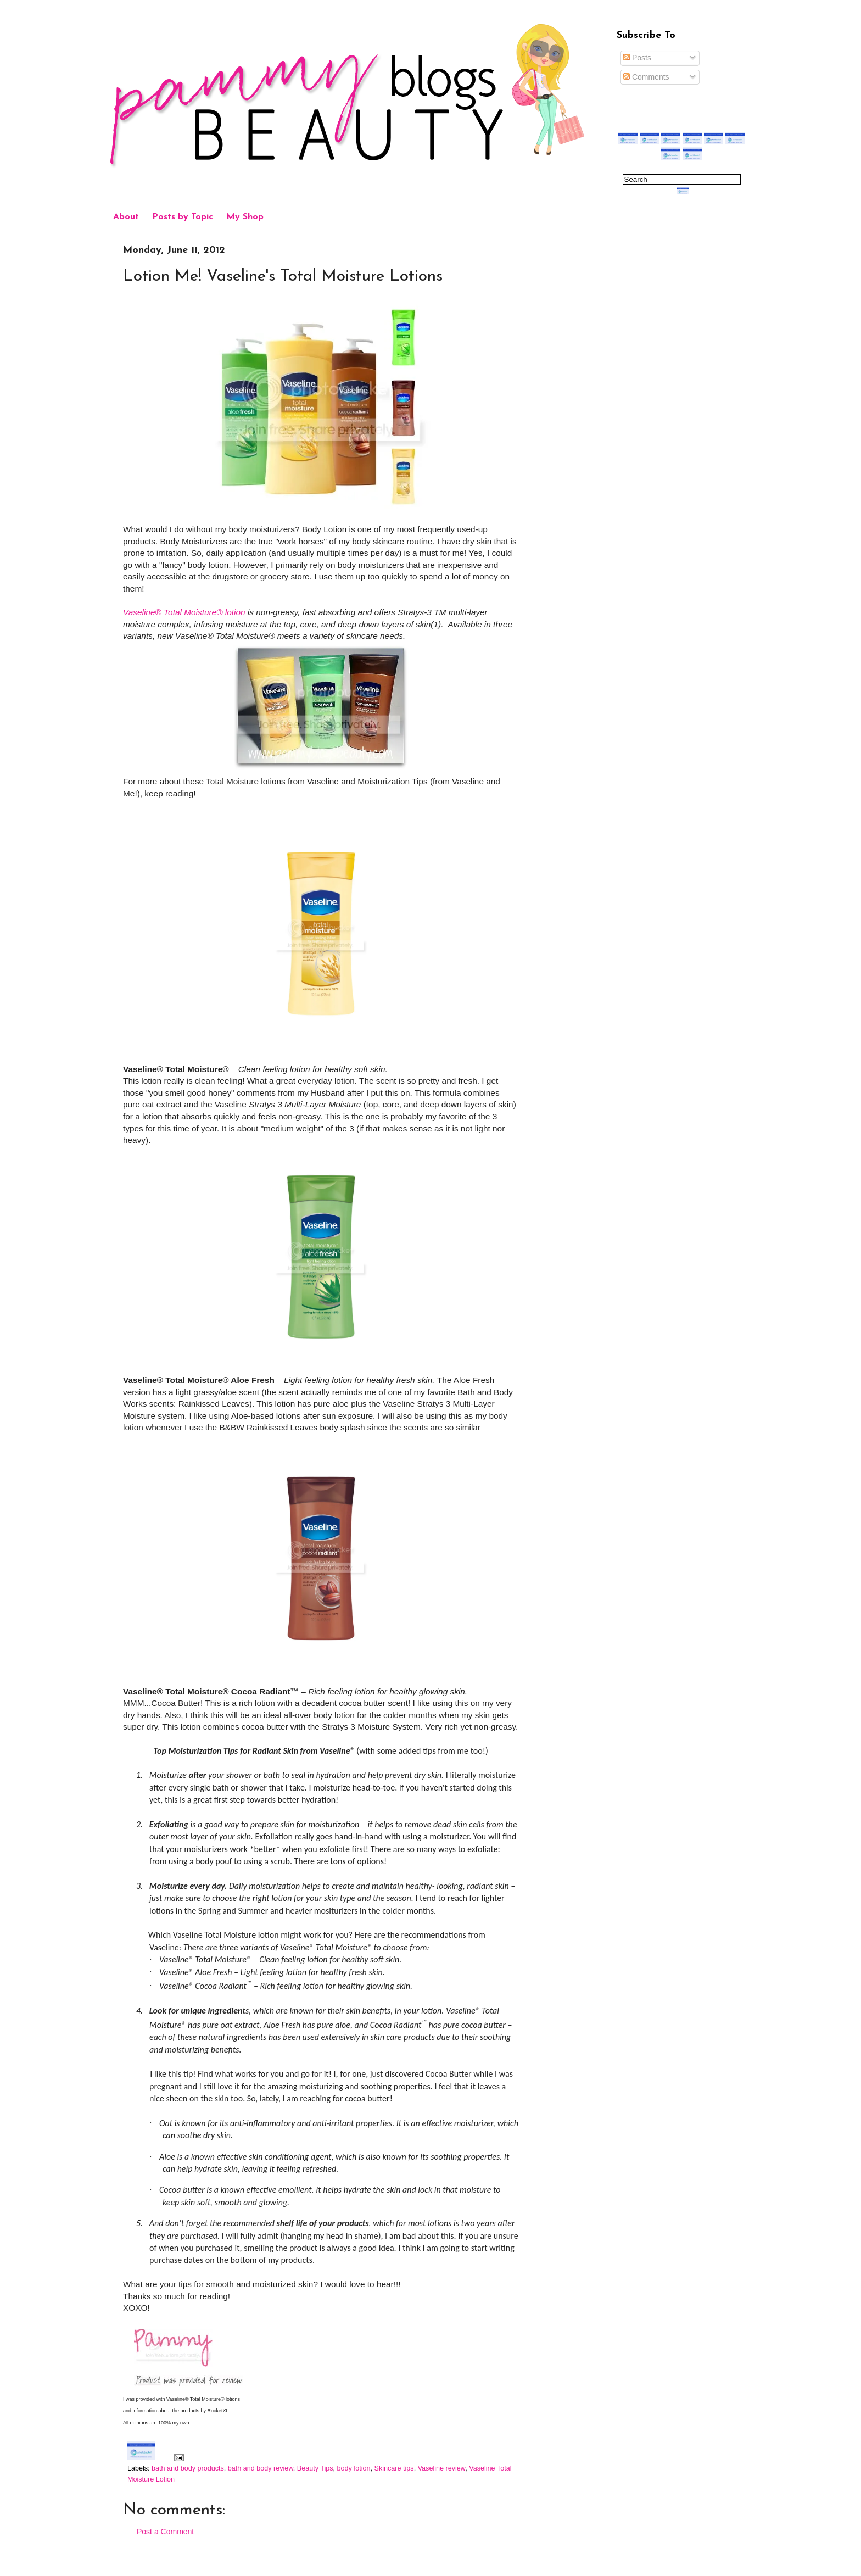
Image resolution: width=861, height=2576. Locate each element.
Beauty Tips (315, 2468)
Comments (646, 77)
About (126, 217)
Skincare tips (394, 2468)
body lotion (354, 2468)
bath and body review (260, 2468)
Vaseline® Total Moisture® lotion (184, 612)
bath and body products (188, 2468)
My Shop (245, 217)
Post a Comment (165, 2531)
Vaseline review (442, 2468)
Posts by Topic (182, 217)
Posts (637, 57)
